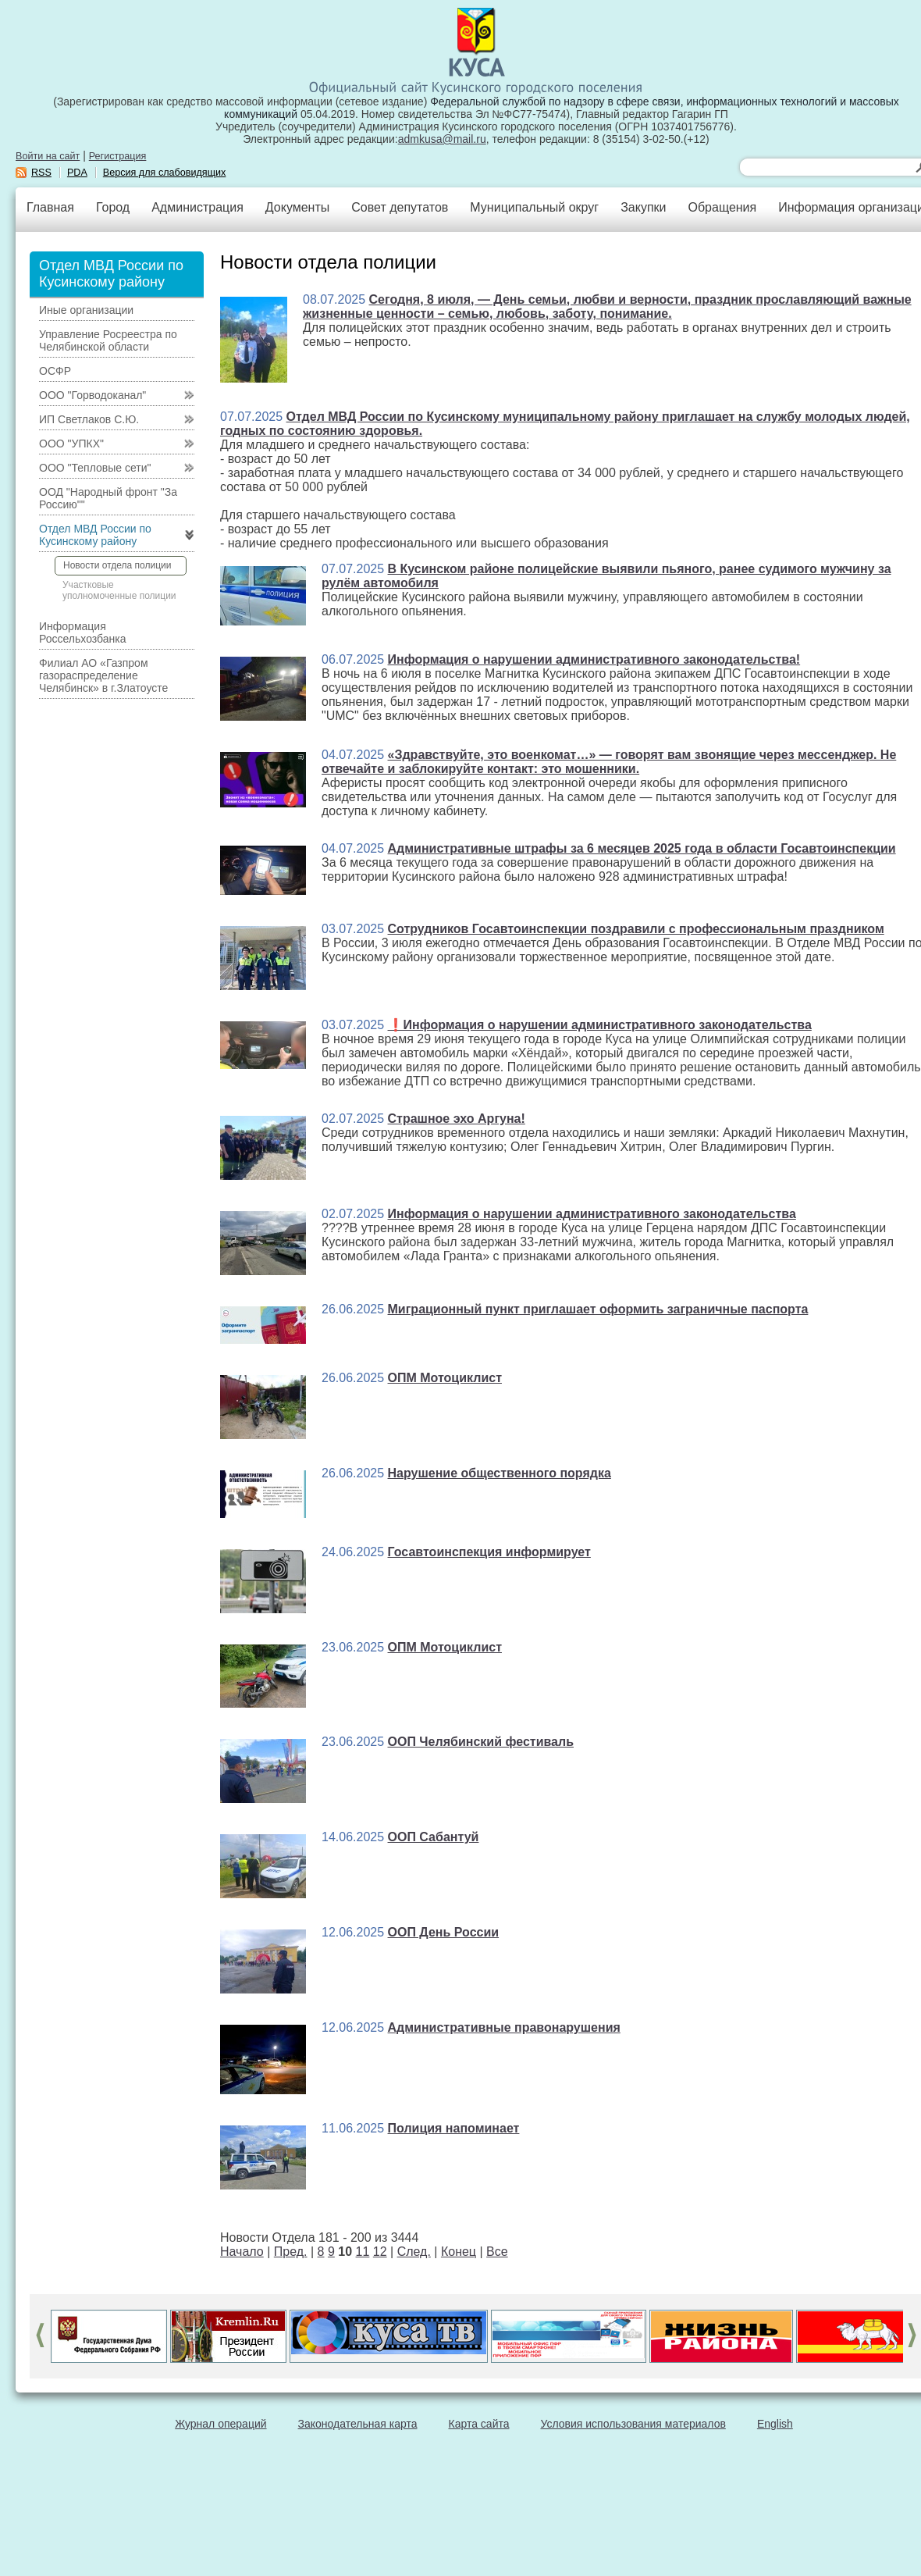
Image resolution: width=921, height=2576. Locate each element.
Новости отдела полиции (117, 565)
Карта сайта (479, 2423)
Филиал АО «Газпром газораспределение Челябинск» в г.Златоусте (103, 675)
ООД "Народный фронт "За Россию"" (108, 498)
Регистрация (118, 156)
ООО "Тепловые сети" (95, 467)
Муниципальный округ (534, 207)
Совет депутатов (399, 207)
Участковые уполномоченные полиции (119, 590)
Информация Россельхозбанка (82, 632)
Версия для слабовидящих (164, 172)
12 (380, 2251)
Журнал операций (220, 2423)
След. (414, 2251)
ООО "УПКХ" (71, 443)
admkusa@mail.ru (442, 139)
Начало (242, 2251)
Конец (458, 2251)
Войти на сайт (48, 156)
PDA (77, 172)
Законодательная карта (358, 2423)
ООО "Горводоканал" (92, 395)
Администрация (197, 207)
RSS (41, 172)
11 (363, 2251)
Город (113, 207)
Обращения (722, 207)
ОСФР (55, 371)
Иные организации (86, 310)
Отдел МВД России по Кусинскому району (95, 534)
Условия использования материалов (633, 2423)
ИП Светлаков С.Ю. (89, 419)
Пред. (291, 2251)
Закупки (643, 207)
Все (497, 2251)
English (775, 2423)
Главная (50, 207)
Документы (297, 207)
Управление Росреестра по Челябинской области (108, 340)
